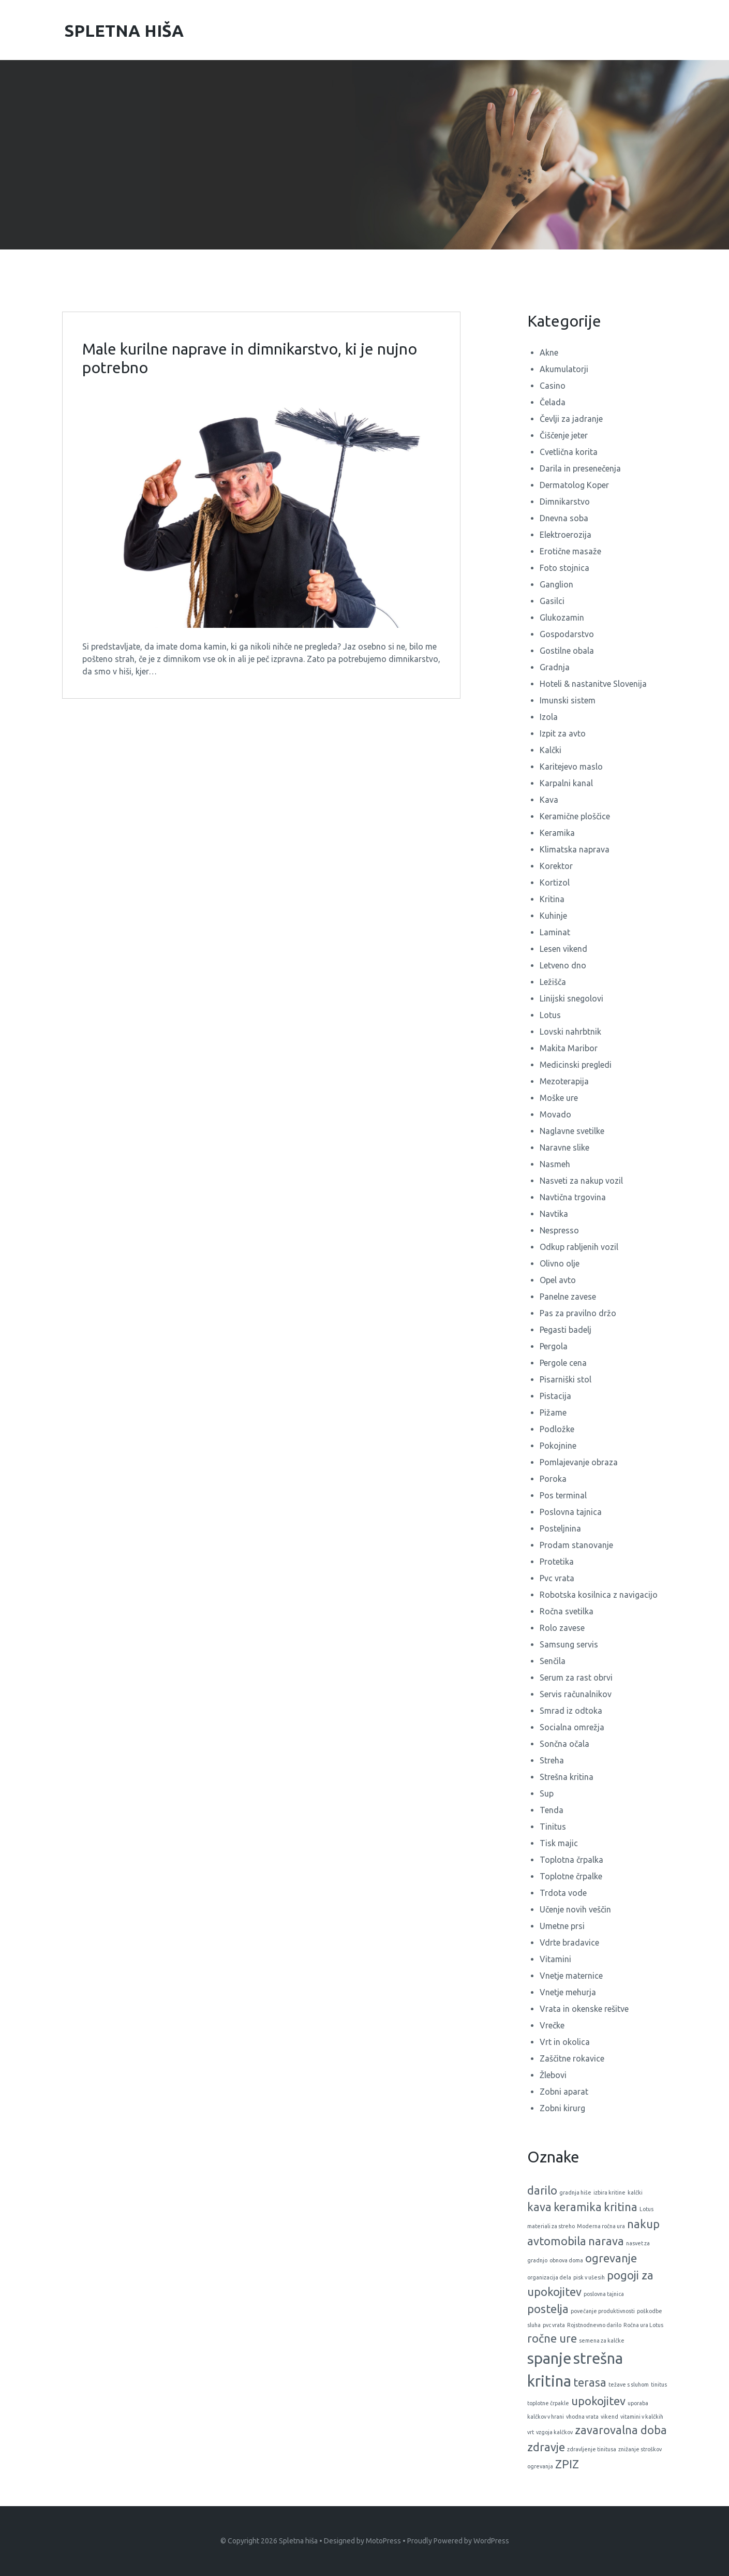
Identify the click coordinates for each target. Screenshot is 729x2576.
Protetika (557, 1561)
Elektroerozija (565, 534)
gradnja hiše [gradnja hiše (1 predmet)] (575, 2192)
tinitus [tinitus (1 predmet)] (659, 2384)
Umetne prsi (562, 1926)
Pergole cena (563, 1362)
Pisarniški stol (565, 1379)
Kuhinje (553, 915)
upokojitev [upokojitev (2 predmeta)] (598, 2401)
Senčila (553, 1661)
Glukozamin (562, 617)
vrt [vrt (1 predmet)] (530, 2432)
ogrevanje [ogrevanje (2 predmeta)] (611, 2258)
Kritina (552, 899)
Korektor (556, 866)
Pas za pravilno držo (578, 1313)
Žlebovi (553, 2075)
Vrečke (552, 2025)
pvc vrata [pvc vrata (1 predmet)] (554, 2325)
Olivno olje (559, 1263)
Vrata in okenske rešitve (584, 2008)
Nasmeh (555, 1164)
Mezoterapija (564, 1081)
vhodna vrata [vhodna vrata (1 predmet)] (582, 2416)
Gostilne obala (567, 650)
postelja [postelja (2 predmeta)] (548, 2309)
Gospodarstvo (567, 634)
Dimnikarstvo (565, 501)
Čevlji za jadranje (571, 418)
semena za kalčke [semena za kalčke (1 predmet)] (601, 2340)
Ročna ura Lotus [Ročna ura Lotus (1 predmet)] (643, 2325)
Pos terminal (563, 1495)
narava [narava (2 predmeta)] (606, 2241)
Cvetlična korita (569, 452)
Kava (549, 799)
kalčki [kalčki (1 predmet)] (635, 2192)
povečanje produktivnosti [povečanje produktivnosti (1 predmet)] (603, 2311)
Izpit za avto (563, 733)
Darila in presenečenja (580, 468)
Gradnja (555, 667)
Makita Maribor (569, 1048)
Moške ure (559, 1097)
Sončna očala (564, 1743)
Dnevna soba (564, 518)
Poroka (553, 1478)
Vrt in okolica (565, 2042)
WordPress (491, 2541)
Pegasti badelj (565, 1329)
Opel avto (558, 1280)
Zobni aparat (564, 2091)
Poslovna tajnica (571, 1512)
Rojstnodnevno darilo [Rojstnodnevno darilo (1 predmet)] (594, 2325)
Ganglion (556, 584)
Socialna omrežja (572, 1727)
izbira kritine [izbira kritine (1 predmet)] (609, 2192)
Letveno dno (563, 965)
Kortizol (555, 882)
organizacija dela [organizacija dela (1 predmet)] (549, 2277)
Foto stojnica (564, 567)
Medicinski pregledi (576, 1064)
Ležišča (553, 982)
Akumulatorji (564, 369)
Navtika (554, 1213)
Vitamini (555, 1959)
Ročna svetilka (566, 1611)
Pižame (553, 1412)
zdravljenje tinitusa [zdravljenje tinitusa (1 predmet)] (591, 2449)
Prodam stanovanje (576, 1545)
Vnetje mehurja (568, 1992)
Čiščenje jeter (564, 435)
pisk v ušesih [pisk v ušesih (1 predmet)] (589, 2277)
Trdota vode (563, 1892)
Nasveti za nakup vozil (581, 1180)
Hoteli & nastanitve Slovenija (593, 683)
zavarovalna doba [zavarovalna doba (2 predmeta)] (621, 2430)
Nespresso (559, 1230)
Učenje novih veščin (575, 1909)
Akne (549, 352)
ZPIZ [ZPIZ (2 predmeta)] (567, 2464)
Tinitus (553, 1826)
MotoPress (383, 2541)
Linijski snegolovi (571, 998)
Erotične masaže (570, 551)
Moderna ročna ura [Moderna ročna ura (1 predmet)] (601, 2226)
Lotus (550, 1015)
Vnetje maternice (571, 1975)
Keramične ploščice (575, 816)
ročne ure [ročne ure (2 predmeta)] (552, 2338)
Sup (547, 1793)
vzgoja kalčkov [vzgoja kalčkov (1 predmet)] (554, 2432)
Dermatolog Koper (574, 485)
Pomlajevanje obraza (579, 1462)
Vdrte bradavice (569, 1942)
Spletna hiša (298, 2541)
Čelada (553, 402)
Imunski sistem (568, 700)
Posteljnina (560, 1528)
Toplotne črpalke (571, 1876)
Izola (549, 717)
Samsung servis (569, 1644)
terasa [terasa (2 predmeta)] (589, 2382)
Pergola (554, 1346)
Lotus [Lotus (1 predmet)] (646, 2209)
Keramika (557, 832)
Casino (553, 385)
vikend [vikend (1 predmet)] (609, 2416)
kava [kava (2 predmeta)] (539, 2207)
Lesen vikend (563, 948)
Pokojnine (558, 1445)
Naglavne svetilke (572, 1131)
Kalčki (550, 750)
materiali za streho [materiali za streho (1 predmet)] (551, 2226)
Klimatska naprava (574, 849)
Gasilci (552, 601)
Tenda (551, 1810)
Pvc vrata (557, 1578)
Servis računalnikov (576, 1694)
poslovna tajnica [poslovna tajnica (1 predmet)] (604, 2294)
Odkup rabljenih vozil (579, 1247)
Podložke (557, 1429)
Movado (555, 1114)
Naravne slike (564, 1147)
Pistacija (555, 1396)
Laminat (555, 932)
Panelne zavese (568, 1296)
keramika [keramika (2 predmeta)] (578, 2207)
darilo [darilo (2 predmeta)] (542, 2190)
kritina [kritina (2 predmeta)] (620, 2207)
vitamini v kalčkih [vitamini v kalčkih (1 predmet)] (641, 2416)
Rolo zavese (562, 1627)
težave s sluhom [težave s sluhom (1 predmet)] (628, 2384)
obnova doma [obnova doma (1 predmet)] (566, 2260)
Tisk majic (559, 1843)
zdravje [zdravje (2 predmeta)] (546, 2447)
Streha (552, 1760)
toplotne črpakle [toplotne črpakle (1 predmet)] (548, 2403)
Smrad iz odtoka (571, 1710)
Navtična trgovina (573, 1197)
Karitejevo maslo (571, 766)
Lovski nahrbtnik (570, 1031)
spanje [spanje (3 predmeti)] (549, 2358)
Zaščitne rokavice (572, 2058)
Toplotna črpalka (571, 1859)
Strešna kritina (566, 1777)
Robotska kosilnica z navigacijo (599, 1594)
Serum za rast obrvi (576, 1677)
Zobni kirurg (562, 2108)
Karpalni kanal (566, 783)
